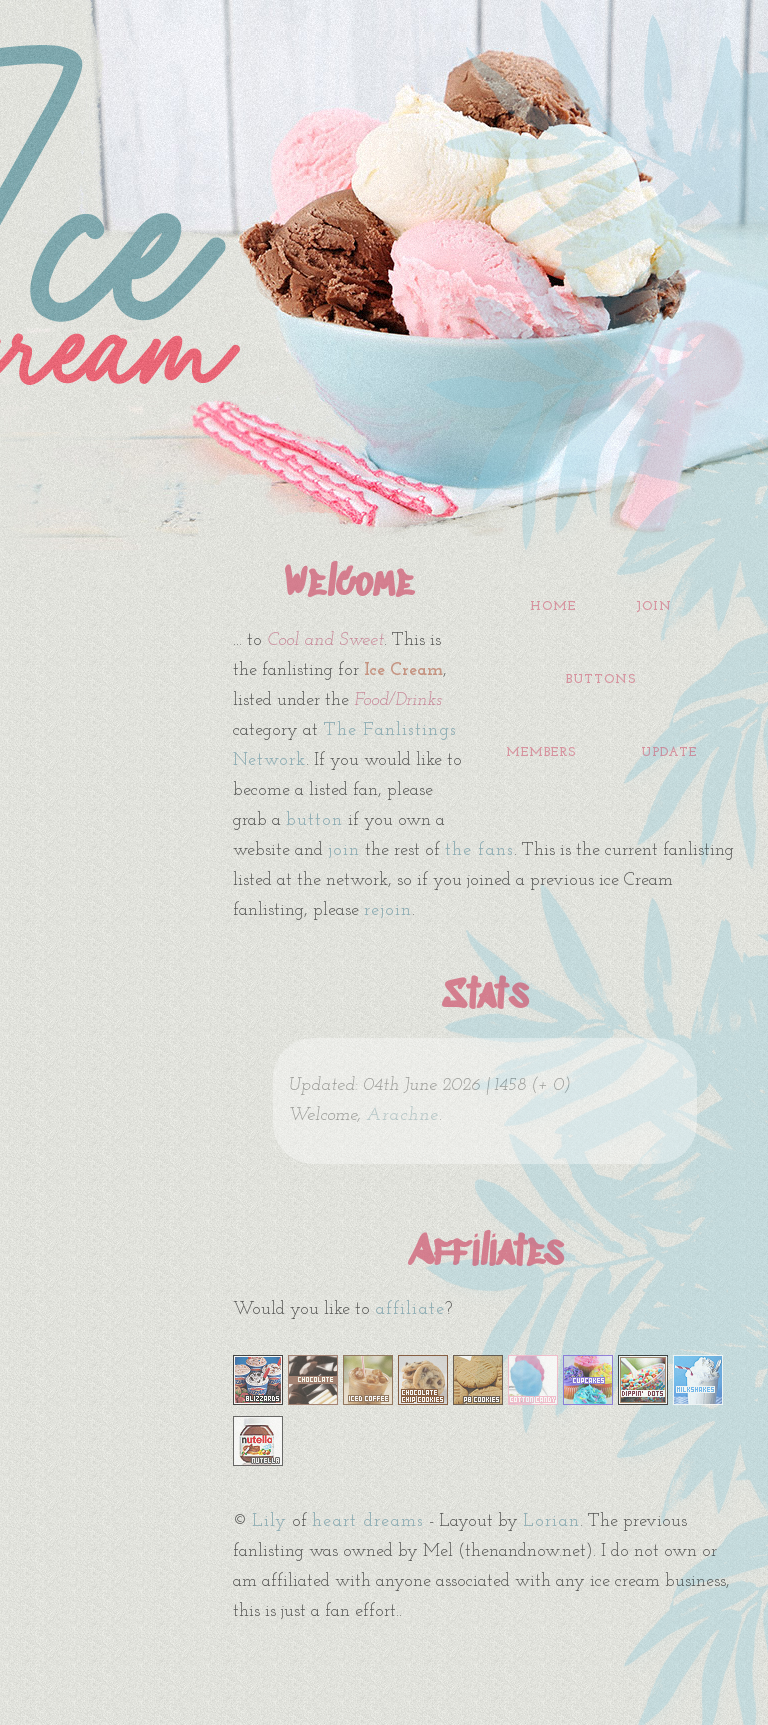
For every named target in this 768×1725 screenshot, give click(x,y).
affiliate (410, 1309)
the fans (479, 850)
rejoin (388, 910)
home (553, 606)
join (654, 606)
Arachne (402, 1115)
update (669, 752)
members (541, 752)
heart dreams (368, 1521)
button (314, 820)
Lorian (551, 1521)
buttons (601, 679)
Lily (269, 1521)
